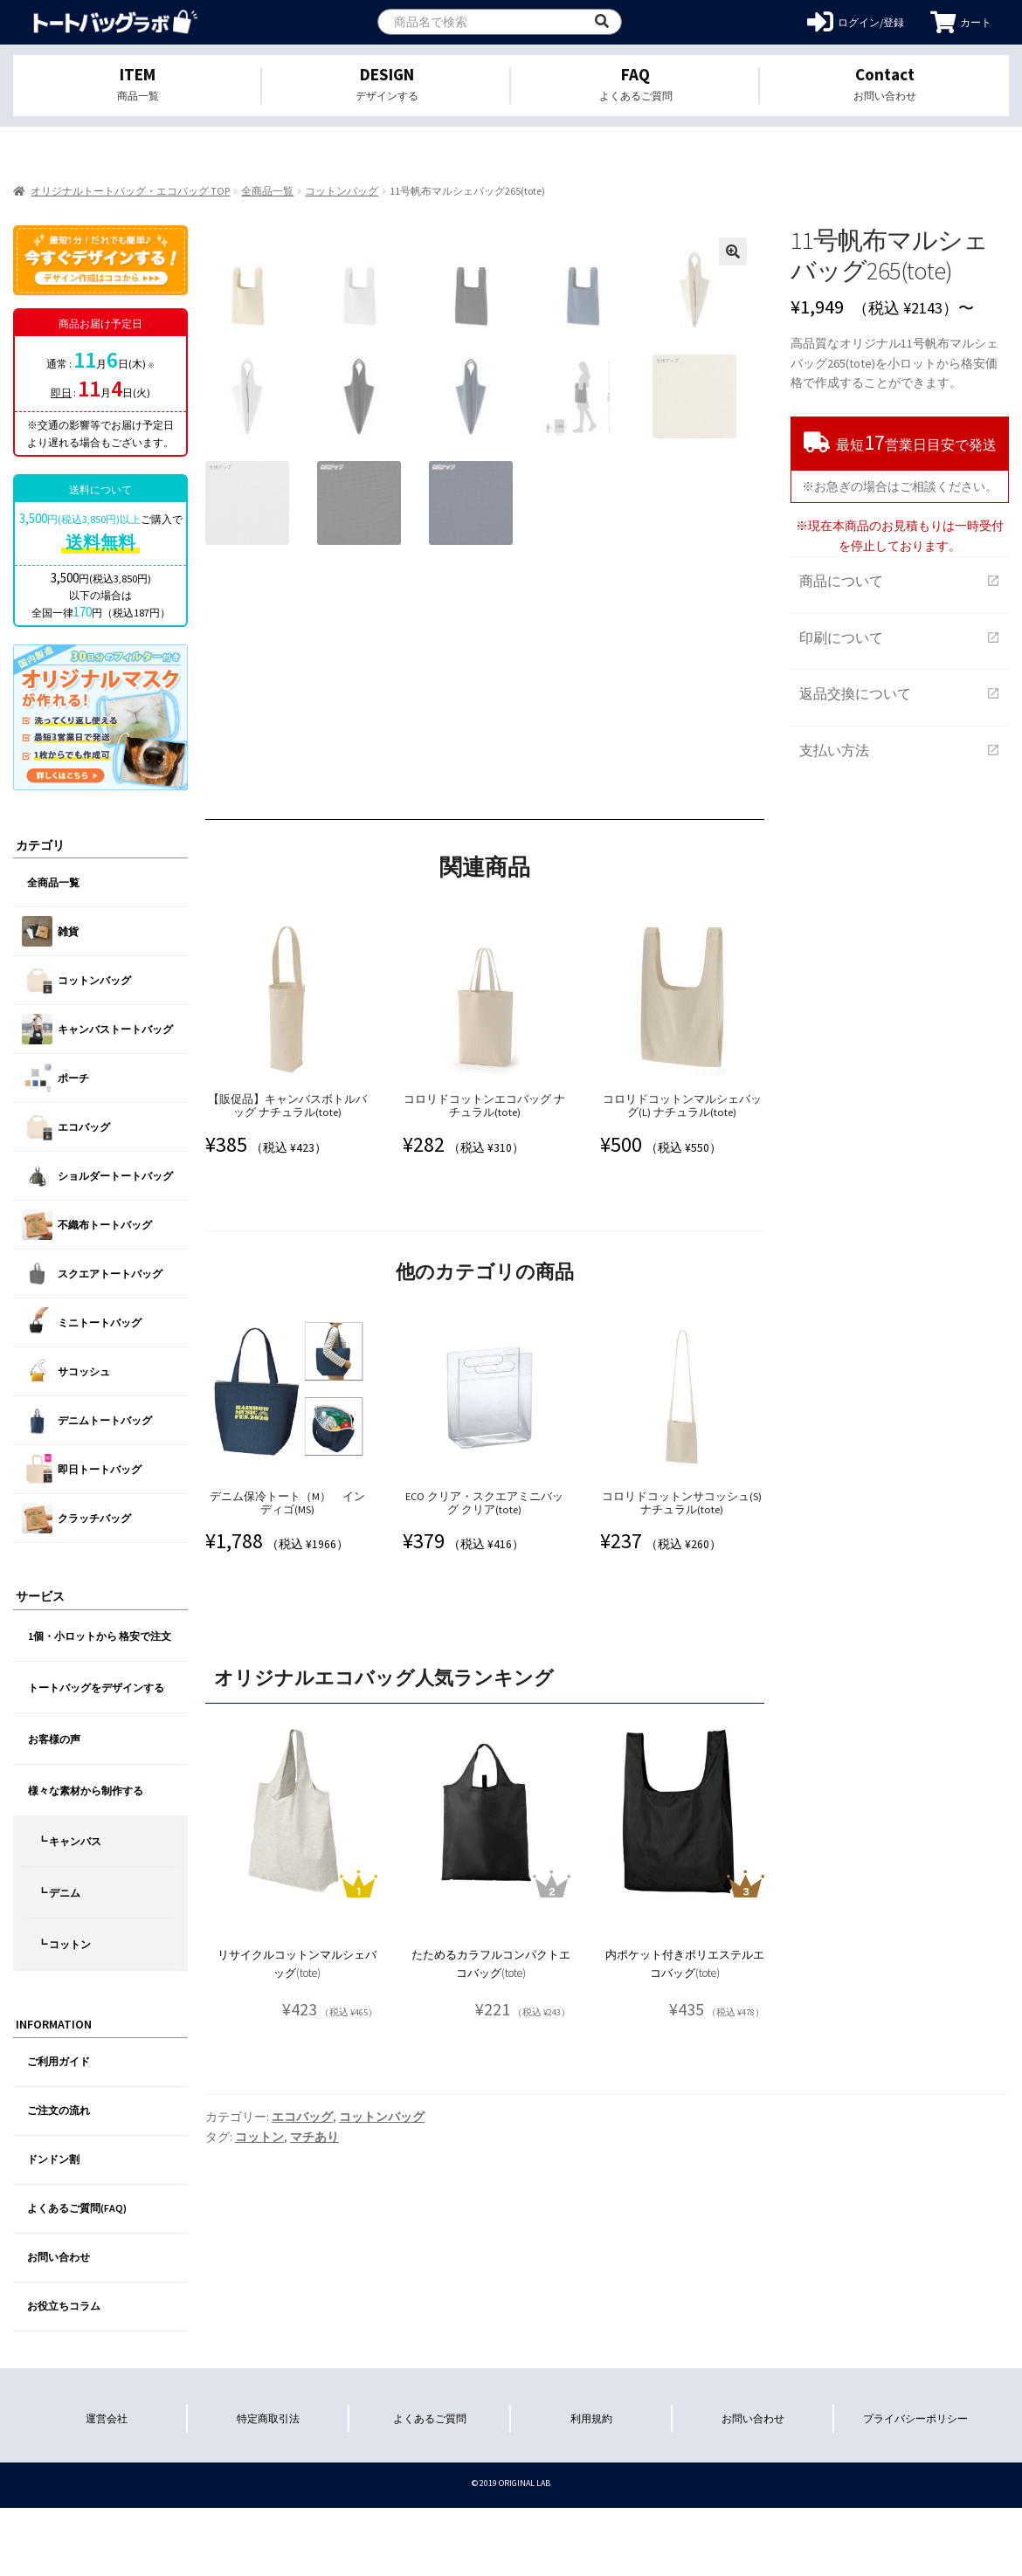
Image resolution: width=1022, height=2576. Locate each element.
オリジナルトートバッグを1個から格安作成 (115, 22)
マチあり (314, 2300)
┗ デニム (58, 1892)
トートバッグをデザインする (96, 1687)
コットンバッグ (341, 190)
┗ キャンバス (69, 1841)
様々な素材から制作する (85, 1790)
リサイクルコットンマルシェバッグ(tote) (297, 2127)
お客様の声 (54, 1739)
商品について (899, 580)
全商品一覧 (267, 190)
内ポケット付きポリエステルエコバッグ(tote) (684, 2127)
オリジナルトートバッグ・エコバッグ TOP (130, 190)
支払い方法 (899, 750)
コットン (259, 2300)
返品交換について (899, 693)
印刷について (899, 637)
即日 (61, 392)
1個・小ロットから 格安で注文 (99, 1636)
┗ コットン (64, 1944)
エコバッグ (302, 2280)
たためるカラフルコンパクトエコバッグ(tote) (490, 2127)
